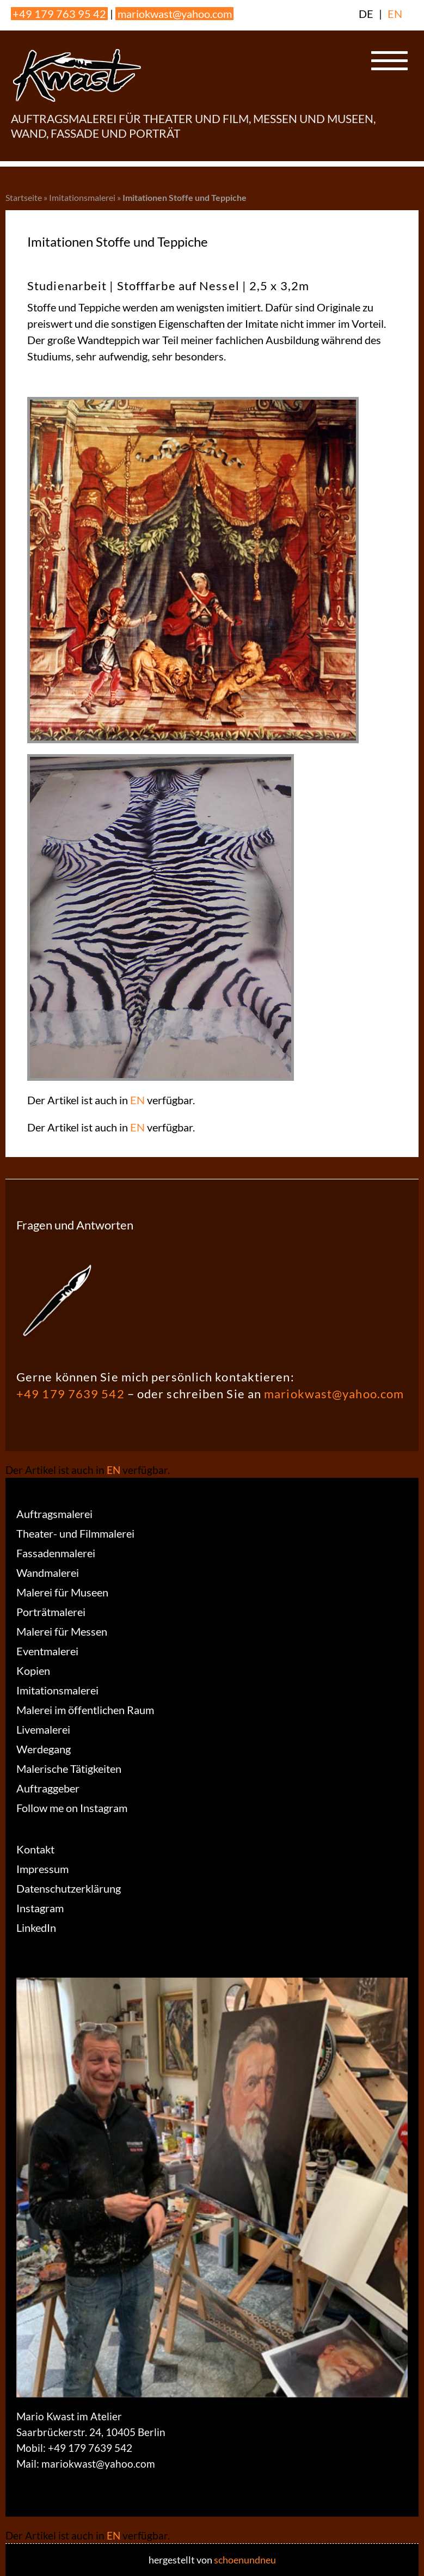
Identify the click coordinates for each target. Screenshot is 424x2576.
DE (366, 13)
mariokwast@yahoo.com (175, 13)
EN (395, 13)
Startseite (23, 197)
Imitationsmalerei (82, 197)
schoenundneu (245, 2560)
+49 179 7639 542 (70, 1393)
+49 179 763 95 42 (59, 13)
